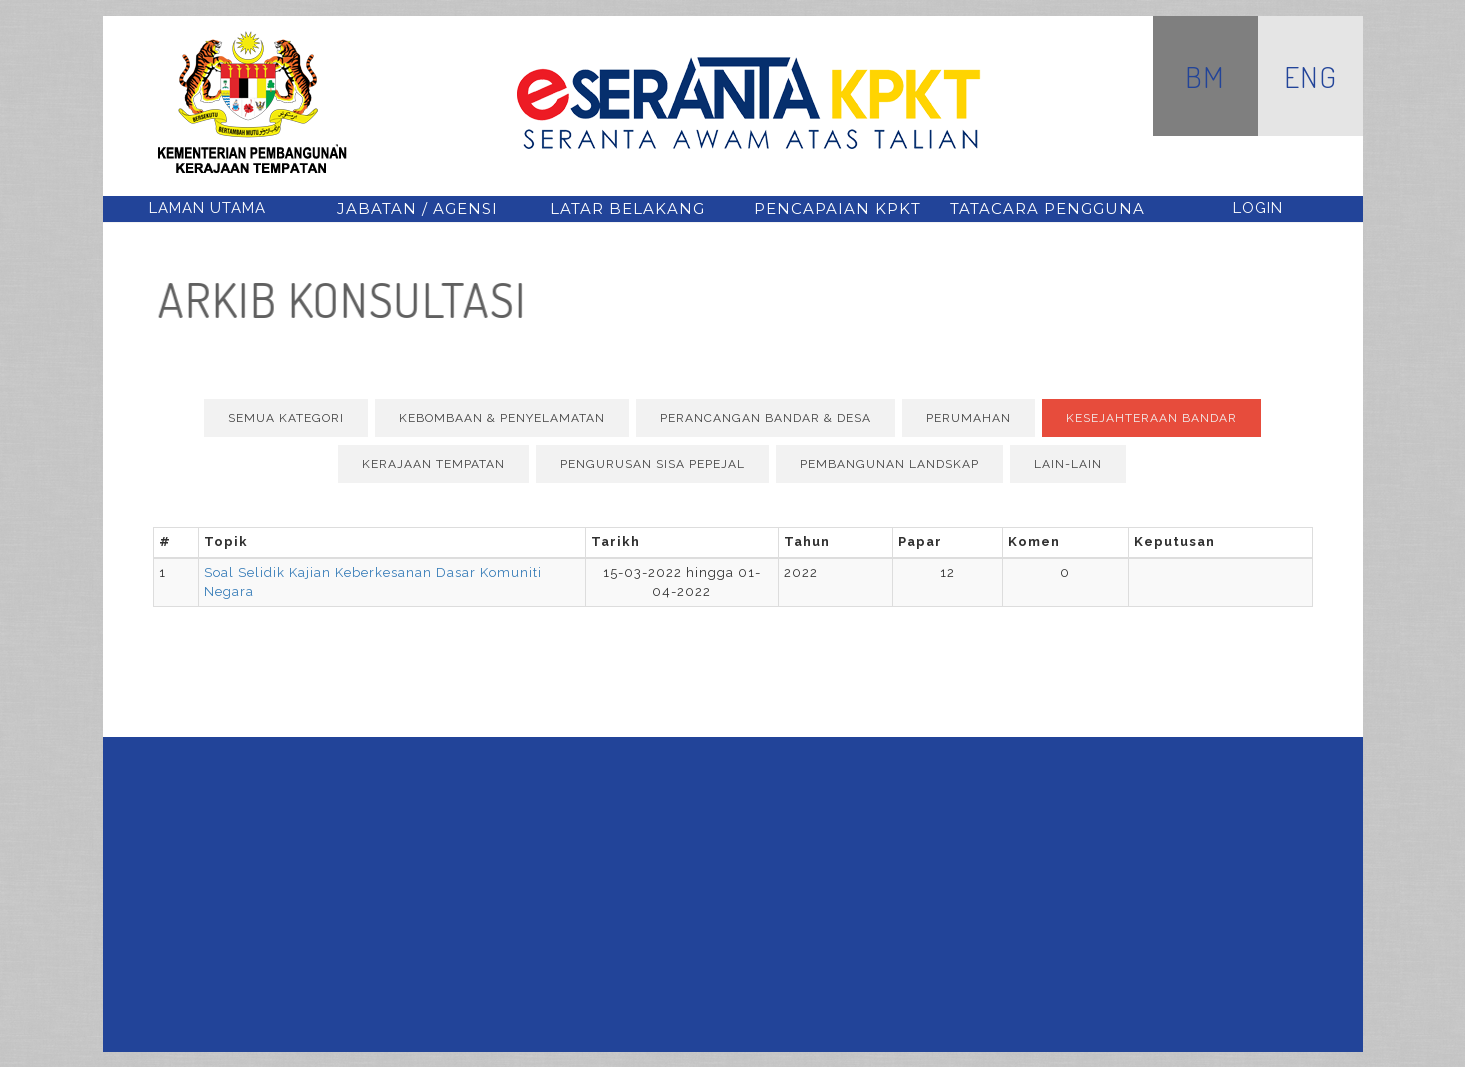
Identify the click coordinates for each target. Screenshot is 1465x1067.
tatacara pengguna (1047, 208)
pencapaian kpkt (837, 208)
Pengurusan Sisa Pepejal (652, 464)
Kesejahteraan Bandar (1151, 418)
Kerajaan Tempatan (433, 464)
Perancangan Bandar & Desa (765, 418)
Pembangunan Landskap (889, 464)
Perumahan (968, 418)
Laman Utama (207, 208)
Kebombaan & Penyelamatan (502, 418)
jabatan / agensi (417, 208)
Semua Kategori (286, 418)
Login (1258, 208)
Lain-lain (1068, 464)
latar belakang (627, 208)
